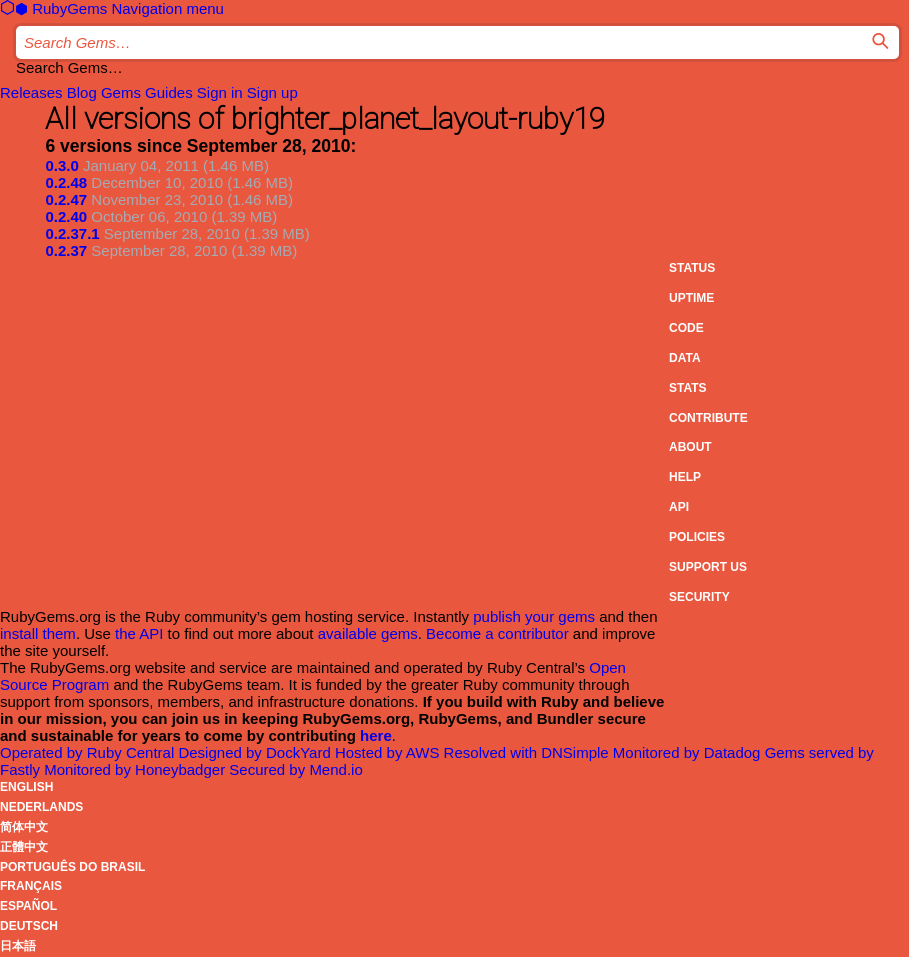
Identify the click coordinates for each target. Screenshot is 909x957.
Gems (121, 92)
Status (692, 268)
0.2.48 (66, 182)
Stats (688, 388)
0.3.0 (61, 165)
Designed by (256, 752)
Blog (82, 92)
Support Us (708, 567)
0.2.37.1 (72, 233)
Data (685, 358)
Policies (697, 537)
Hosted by (389, 752)
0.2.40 (66, 216)
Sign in (220, 92)
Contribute (708, 418)
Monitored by (689, 752)
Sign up (272, 92)
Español (28, 906)
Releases (31, 92)
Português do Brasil (72, 867)
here (376, 735)
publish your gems (534, 616)
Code (686, 328)
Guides (169, 92)
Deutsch (29, 926)
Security (699, 597)
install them (38, 633)
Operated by (89, 752)
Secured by (295, 769)
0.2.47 (66, 199)
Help (685, 477)
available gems (368, 633)
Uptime (691, 298)
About (690, 447)
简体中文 (24, 827)
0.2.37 (66, 250)
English (26, 787)
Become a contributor (497, 633)
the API (139, 633)
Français (31, 886)
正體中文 (24, 847)
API (679, 507)
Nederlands (41, 807)
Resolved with (528, 752)
